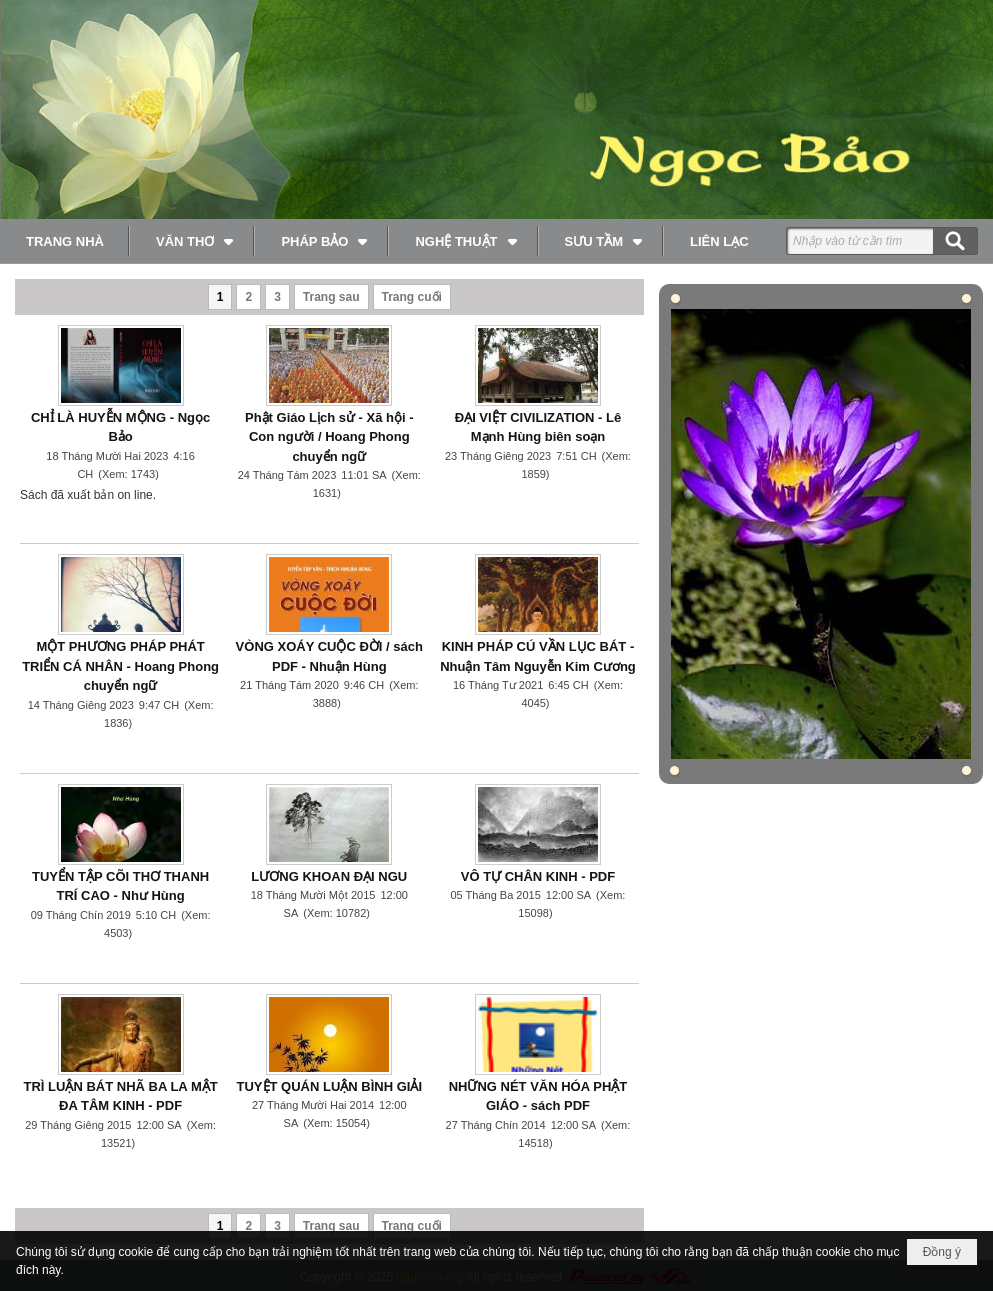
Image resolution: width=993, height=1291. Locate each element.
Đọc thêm (196, 513)
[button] (192, 241)
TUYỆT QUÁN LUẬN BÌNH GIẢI (330, 1086)
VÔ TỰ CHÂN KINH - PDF (538, 876)
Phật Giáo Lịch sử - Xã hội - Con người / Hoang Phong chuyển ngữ (329, 437)
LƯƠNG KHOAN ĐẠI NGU (329, 876)
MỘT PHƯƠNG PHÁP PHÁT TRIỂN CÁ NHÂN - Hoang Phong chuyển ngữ (120, 666)
